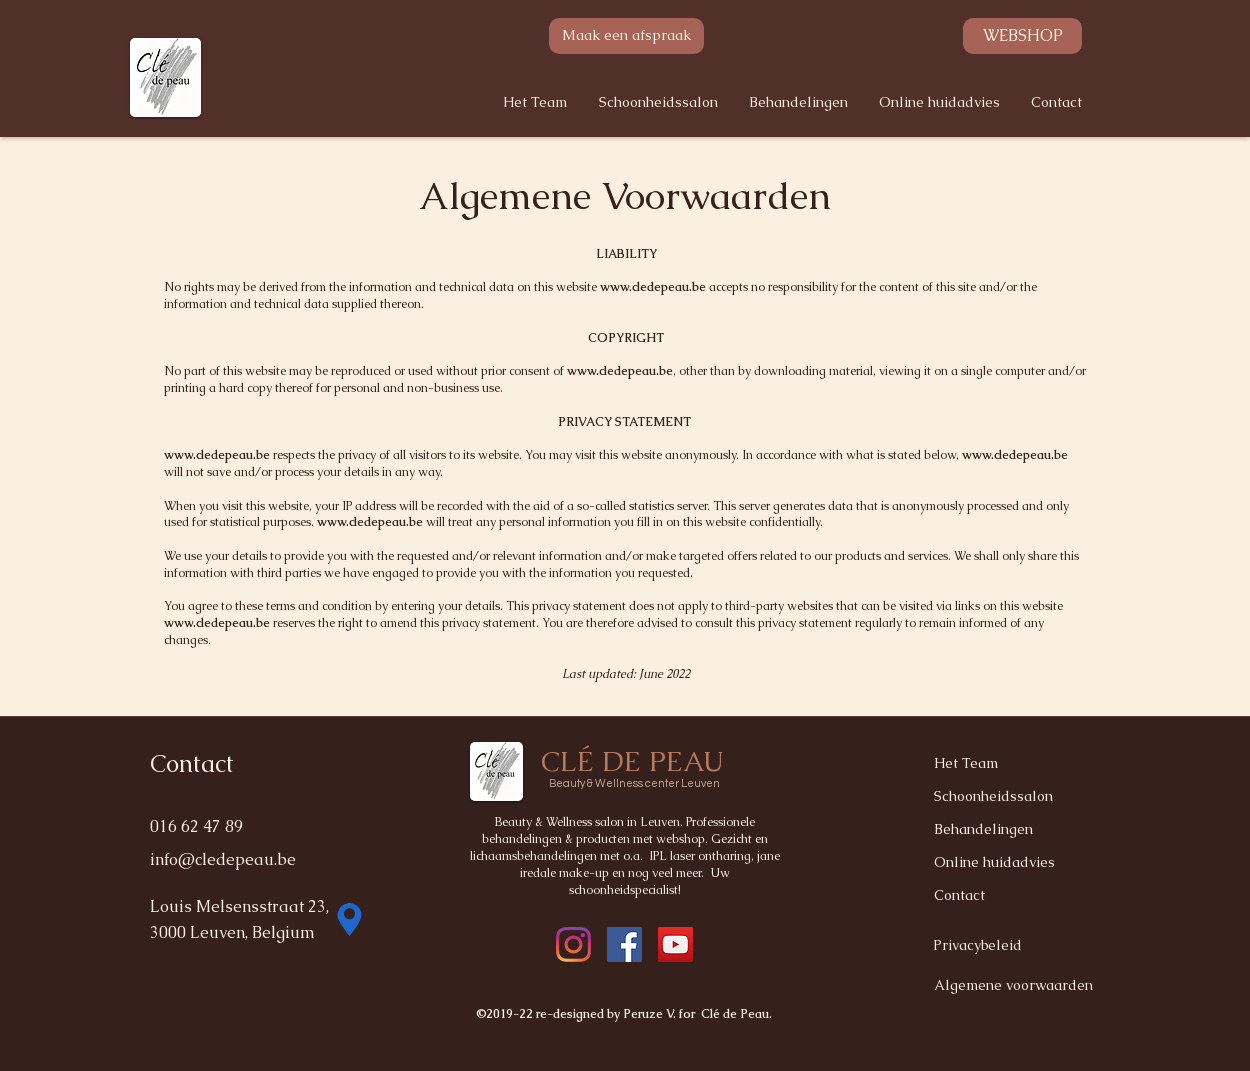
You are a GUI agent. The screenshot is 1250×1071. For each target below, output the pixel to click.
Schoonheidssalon (993, 796)
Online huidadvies (994, 862)
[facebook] (573, 944)
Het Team (966, 763)
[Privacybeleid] (1004, 945)
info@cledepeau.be (223, 859)
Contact (959, 895)
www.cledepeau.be (653, 287)
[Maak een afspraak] (626, 36)
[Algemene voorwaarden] (1018, 986)
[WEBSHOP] (1022, 36)
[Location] (349, 919)
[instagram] (624, 944)
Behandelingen (983, 829)
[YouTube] (675, 944)
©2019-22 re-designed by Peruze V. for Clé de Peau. (624, 1014)
